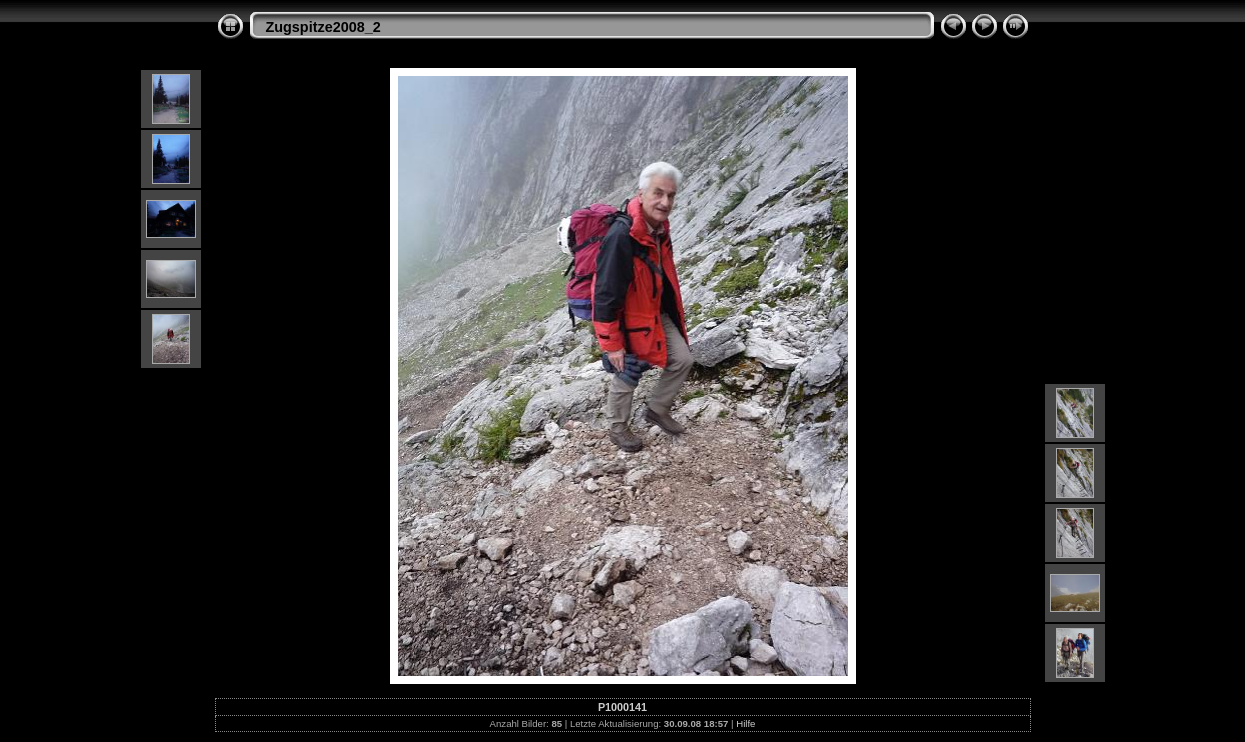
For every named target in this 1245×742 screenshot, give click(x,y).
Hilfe (745, 723)
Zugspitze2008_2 (323, 27)
